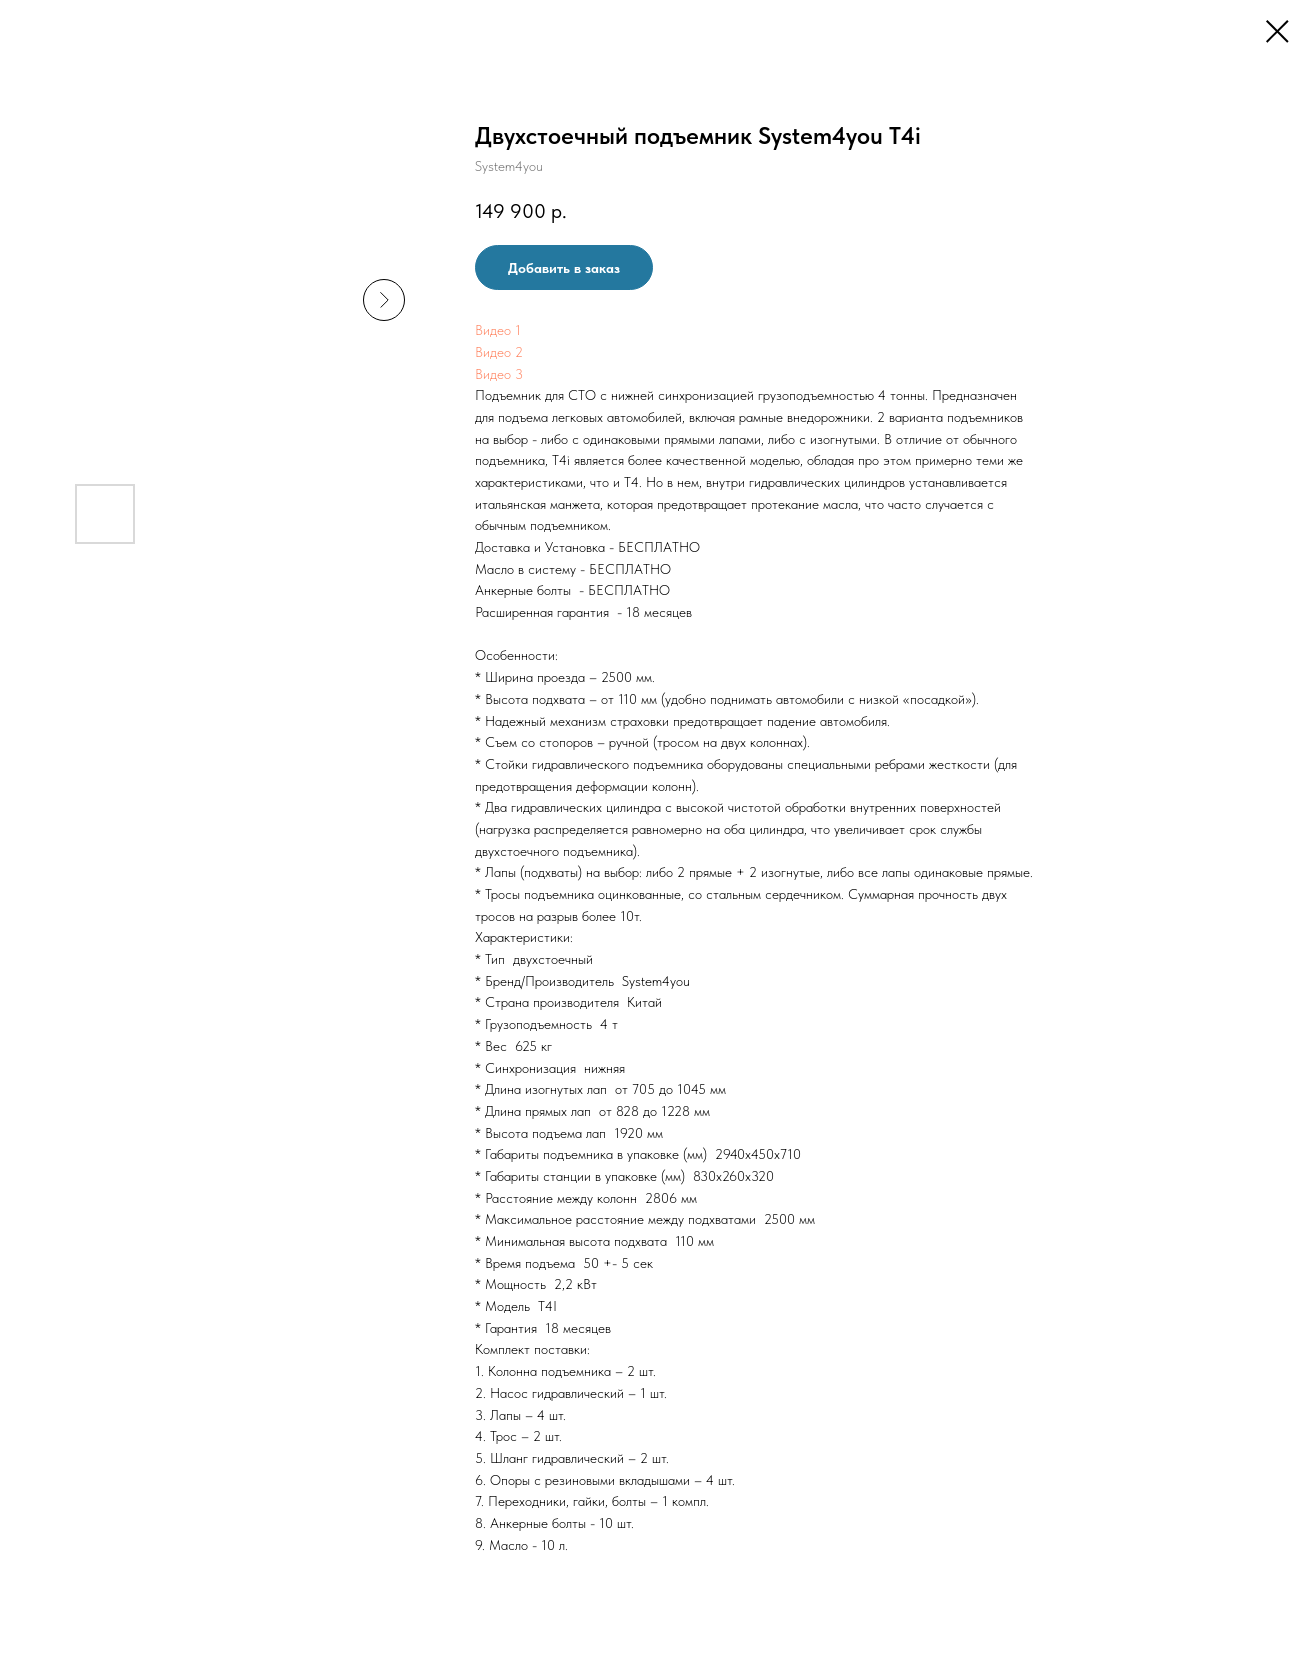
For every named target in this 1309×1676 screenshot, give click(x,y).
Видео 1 (498, 330)
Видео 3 (499, 374)
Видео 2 (499, 352)
